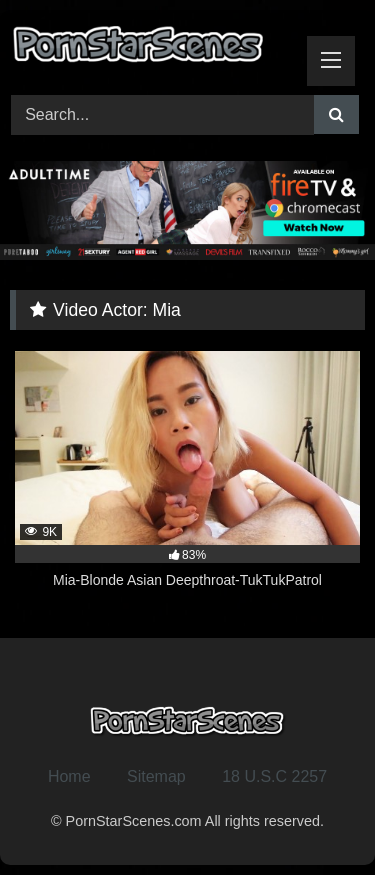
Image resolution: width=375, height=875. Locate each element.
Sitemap (156, 776)
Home (69, 776)
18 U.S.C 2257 (274, 776)
